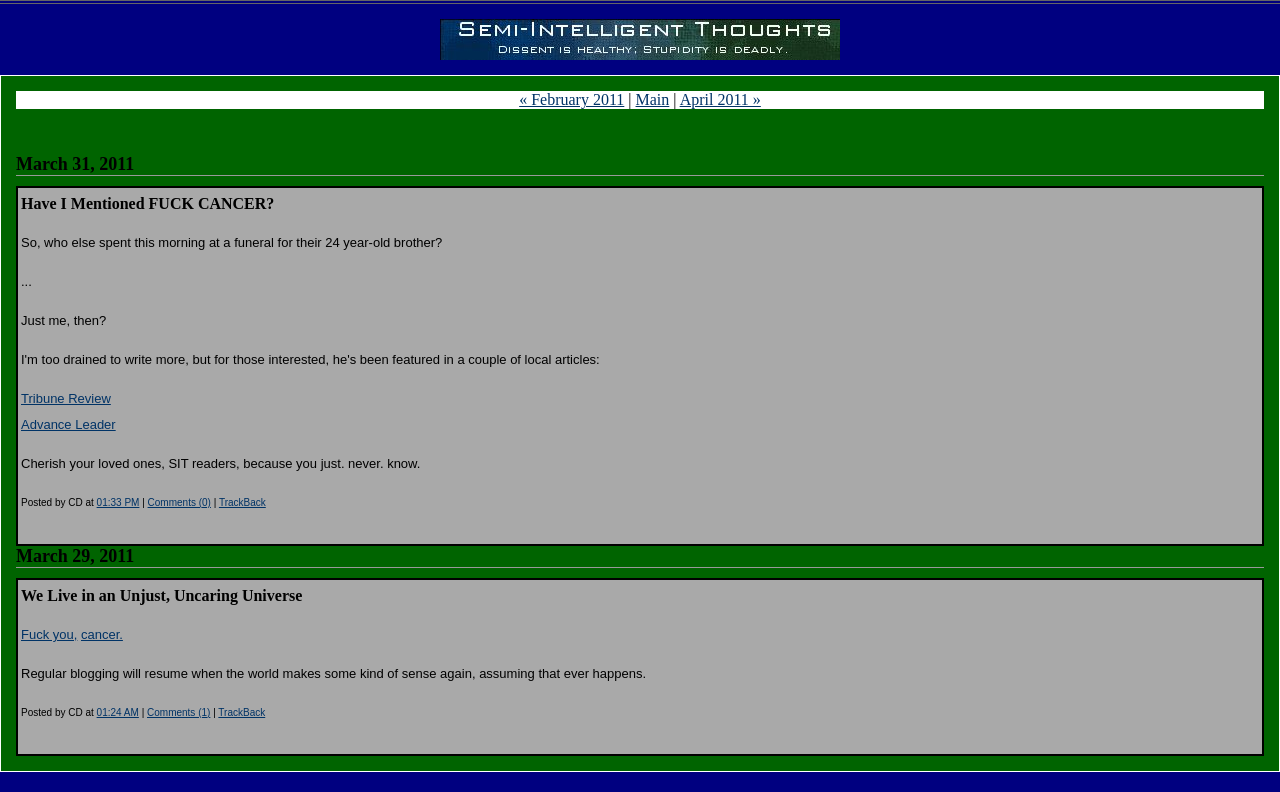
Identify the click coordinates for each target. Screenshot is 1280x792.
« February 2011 (571, 99)
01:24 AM (118, 712)
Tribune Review (66, 398)
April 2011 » (720, 99)
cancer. (102, 634)
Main (653, 99)
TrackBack (242, 502)
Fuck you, (49, 634)
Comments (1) (178, 712)
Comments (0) (179, 502)
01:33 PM (118, 502)
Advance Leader (68, 424)
